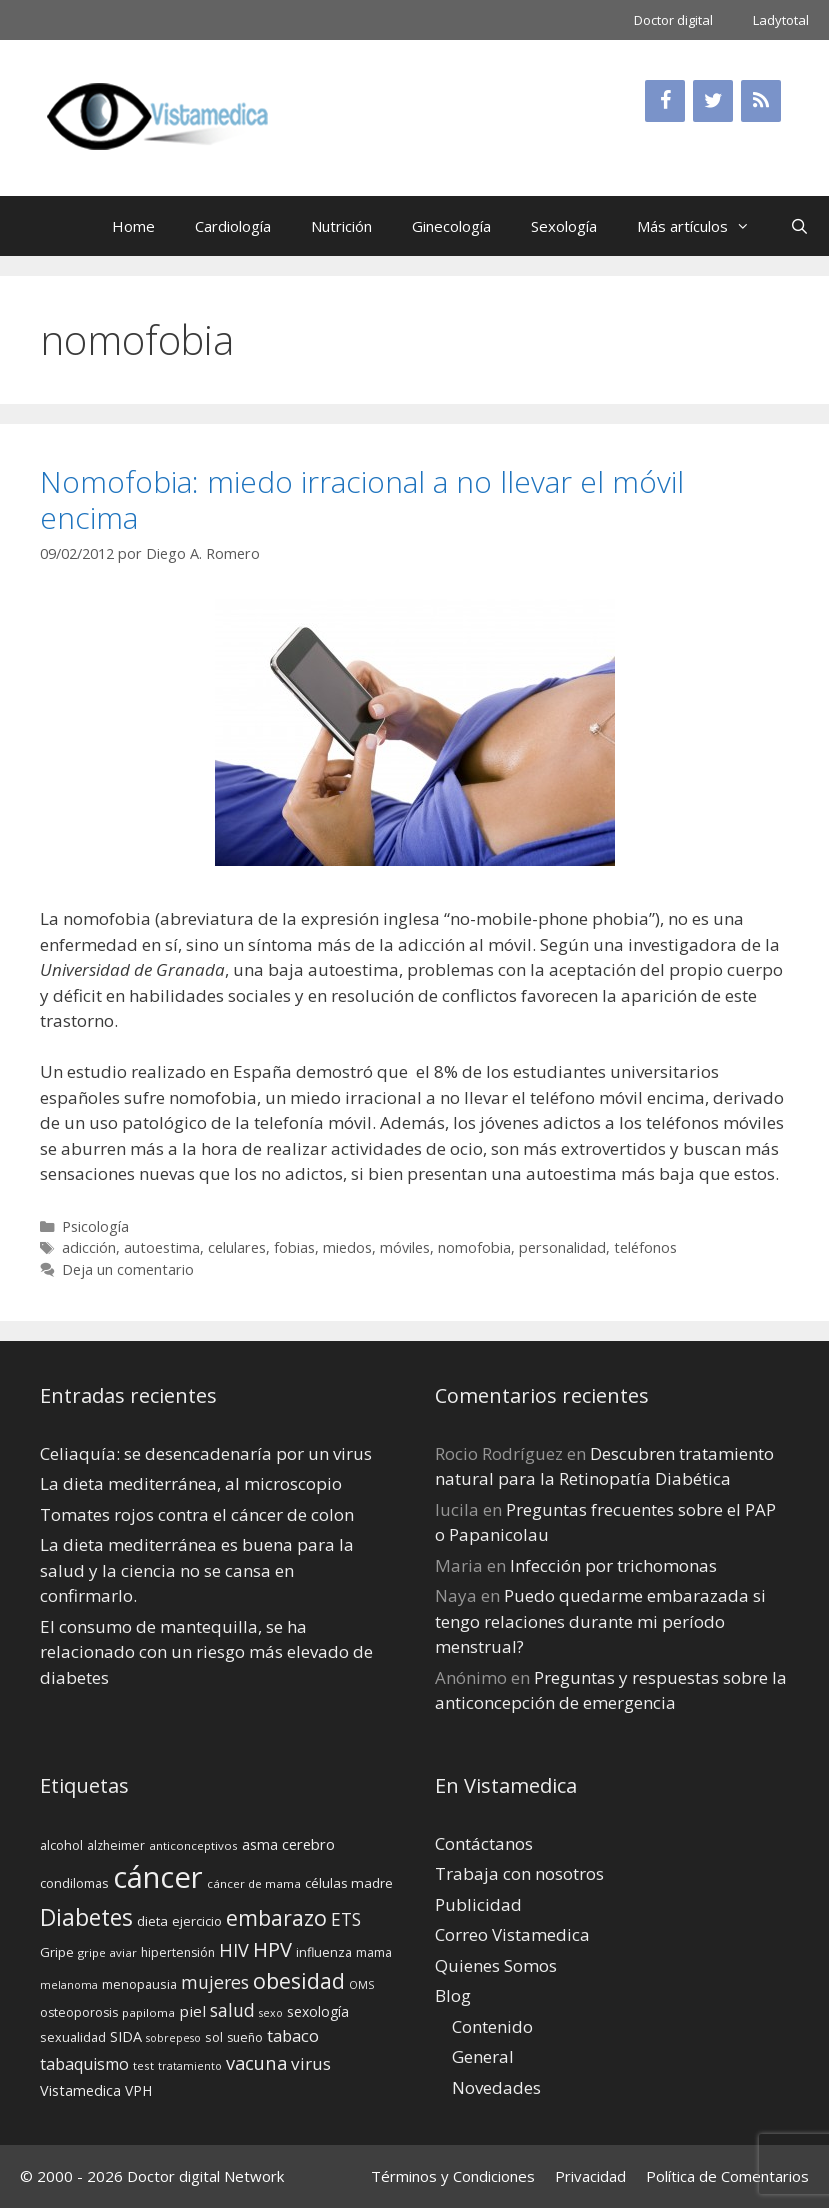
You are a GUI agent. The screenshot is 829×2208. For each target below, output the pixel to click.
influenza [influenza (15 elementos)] (324, 1952)
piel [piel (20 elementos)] (192, 2011)
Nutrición (341, 226)
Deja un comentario (128, 1269)
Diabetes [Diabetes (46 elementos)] (86, 1917)
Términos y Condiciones (453, 2176)
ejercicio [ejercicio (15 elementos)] (197, 1921)
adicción (89, 1247)
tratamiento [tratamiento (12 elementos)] (190, 2066)
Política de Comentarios (727, 2176)
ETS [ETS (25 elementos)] (346, 1919)
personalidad (562, 1247)
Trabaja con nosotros (519, 1873)
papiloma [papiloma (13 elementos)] (148, 2012)
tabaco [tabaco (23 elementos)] (293, 2035)
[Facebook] (665, 101)
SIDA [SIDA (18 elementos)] (126, 2036)
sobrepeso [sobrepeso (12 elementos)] (173, 2038)
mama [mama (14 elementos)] (374, 1952)
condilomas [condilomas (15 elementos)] (74, 1883)
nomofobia (474, 1247)
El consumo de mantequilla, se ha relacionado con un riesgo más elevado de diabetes (206, 1652)
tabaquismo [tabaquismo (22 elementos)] (84, 2064)
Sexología (564, 226)
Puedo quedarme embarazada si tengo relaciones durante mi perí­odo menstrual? (600, 1621)
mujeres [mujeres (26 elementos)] (215, 1982)
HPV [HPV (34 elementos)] (272, 1949)
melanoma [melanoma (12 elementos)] (69, 1985)
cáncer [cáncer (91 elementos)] (158, 1877)
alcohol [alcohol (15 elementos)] (61, 1845)
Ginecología (451, 226)
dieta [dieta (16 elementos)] (152, 1921)
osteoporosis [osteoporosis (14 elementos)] (79, 2012)
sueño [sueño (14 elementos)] (245, 2037)
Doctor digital (673, 20)
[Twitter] (713, 101)
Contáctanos (484, 1843)
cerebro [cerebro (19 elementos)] (308, 1844)
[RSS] (761, 101)
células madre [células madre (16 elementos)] (349, 1883)
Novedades (496, 2087)
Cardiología (233, 226)
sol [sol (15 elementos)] (214, 2037)
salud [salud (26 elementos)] (232, 2010)
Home (133, 226)
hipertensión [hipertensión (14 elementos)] (178, 1952)
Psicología (95, 1226)
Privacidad (590, 2176)
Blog (453, 1995)
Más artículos (703, 226)
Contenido (492, 2026)
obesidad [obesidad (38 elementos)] (299, 1980)
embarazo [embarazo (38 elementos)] (276, 1917)
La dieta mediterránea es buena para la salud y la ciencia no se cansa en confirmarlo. (197, 1570)
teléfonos (645, 1247)
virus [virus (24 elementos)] (311, 2063)
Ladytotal (781, 20)
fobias (294, 1247)
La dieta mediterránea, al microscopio (191, 1483)
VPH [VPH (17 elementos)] (138, 2090)
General (483, 2056)
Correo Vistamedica (512, 1934)
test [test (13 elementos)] (143, 2065)
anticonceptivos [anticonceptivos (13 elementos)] (193, 1845)
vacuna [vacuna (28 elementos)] (256, 2062)
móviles (405, 1247)
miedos (347, 1247)
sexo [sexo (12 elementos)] (271, 2013)
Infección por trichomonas (613, 1565)
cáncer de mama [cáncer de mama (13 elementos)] (254, 1883)
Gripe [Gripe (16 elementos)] (57, 1952)
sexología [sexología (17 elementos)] (318, 2011)
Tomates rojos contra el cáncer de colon (197, 1514)
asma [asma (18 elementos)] (260, 1844)
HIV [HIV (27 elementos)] (234, 1950)
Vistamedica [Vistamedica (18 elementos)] (80, 2090)
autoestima (162, 1247)
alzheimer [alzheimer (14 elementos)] (116, 1845)
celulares (237, 1247)
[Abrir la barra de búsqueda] (799, 226)
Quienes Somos (496, 1965)
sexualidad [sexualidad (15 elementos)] (73, 2037)
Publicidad (478, 1904)
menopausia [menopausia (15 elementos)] (139, 1984)
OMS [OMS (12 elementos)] (361, 1985)
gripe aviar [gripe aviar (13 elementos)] (107, 1952)
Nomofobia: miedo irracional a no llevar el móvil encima (362, 499)
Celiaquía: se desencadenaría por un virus (206, 1453)
